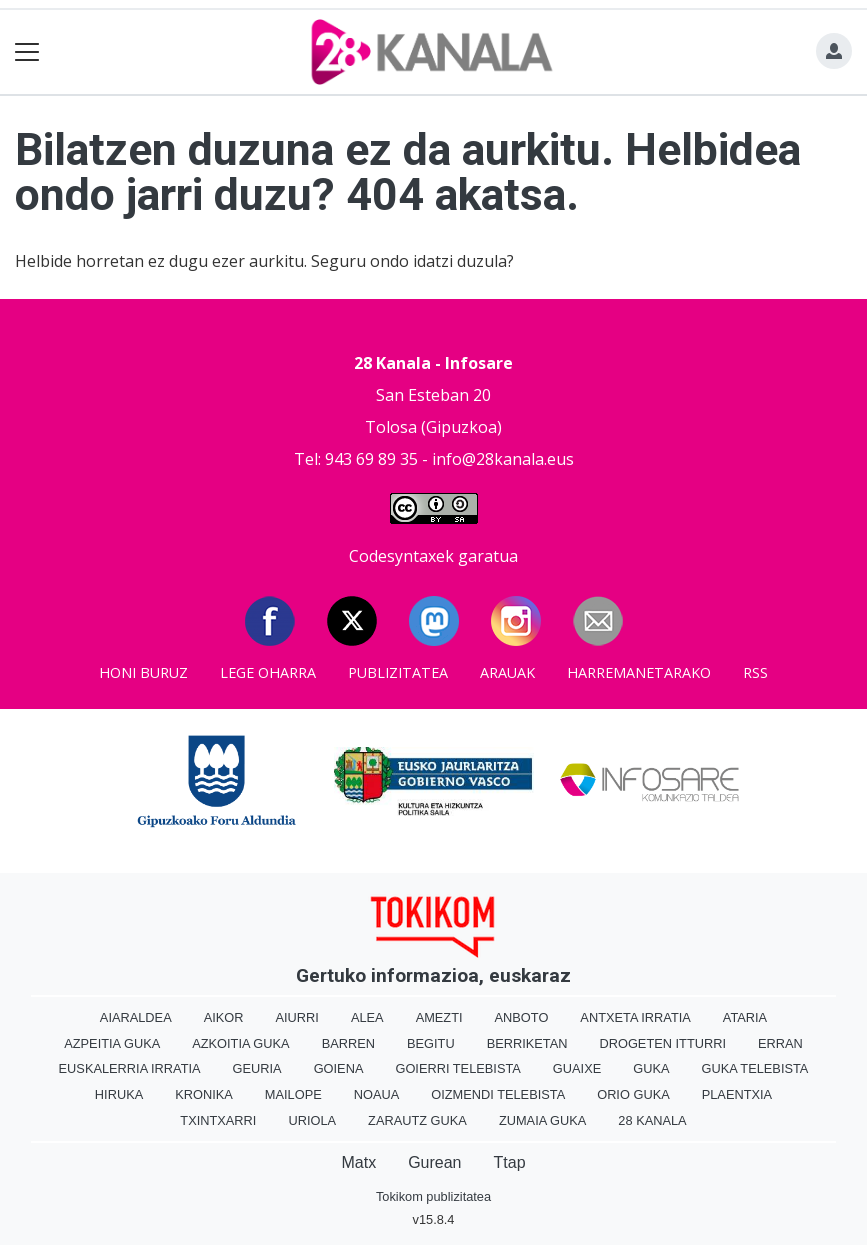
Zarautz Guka (417, 1120)
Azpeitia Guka (112, 1043)
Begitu (431, 1043)
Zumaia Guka (542, 1120)
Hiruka (119, 1094)
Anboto (522, 1017)
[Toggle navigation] (27, 52)
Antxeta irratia (635, 1017)
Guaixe (577, 1068)
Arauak (507, 672)
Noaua (377, 1094)
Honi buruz (143, 672)
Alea (367, 1017)
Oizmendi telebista (498, 1094)
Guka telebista (754, 1068)
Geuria (257, 1068)
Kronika (204, 1094)
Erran (780, 1043)
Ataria (745, 1017)
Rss (755, 672)
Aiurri (297, 1017)
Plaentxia (737, 1094)
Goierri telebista (457, 1068)
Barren (348, 1043)
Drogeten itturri (662, 1043)
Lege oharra (268, 672)
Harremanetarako (639, 672)
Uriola (312, 1120)
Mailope (293, 1094)
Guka (651, 1068)
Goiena (339, 1068)
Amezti (439, 1017)
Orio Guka (633, 1094)
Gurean (434, 1162)
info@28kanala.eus (503, 459)
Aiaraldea (136, 1017)
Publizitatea (398, 672)
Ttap (510, 1162)
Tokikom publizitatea (433, 1196)
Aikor (224, 1017)
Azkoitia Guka (240, 1043)
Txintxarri (218, 1120)
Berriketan (527, 1043)
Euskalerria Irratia (130, 1068)
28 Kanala (652, 1120)
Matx (358, 1162)
